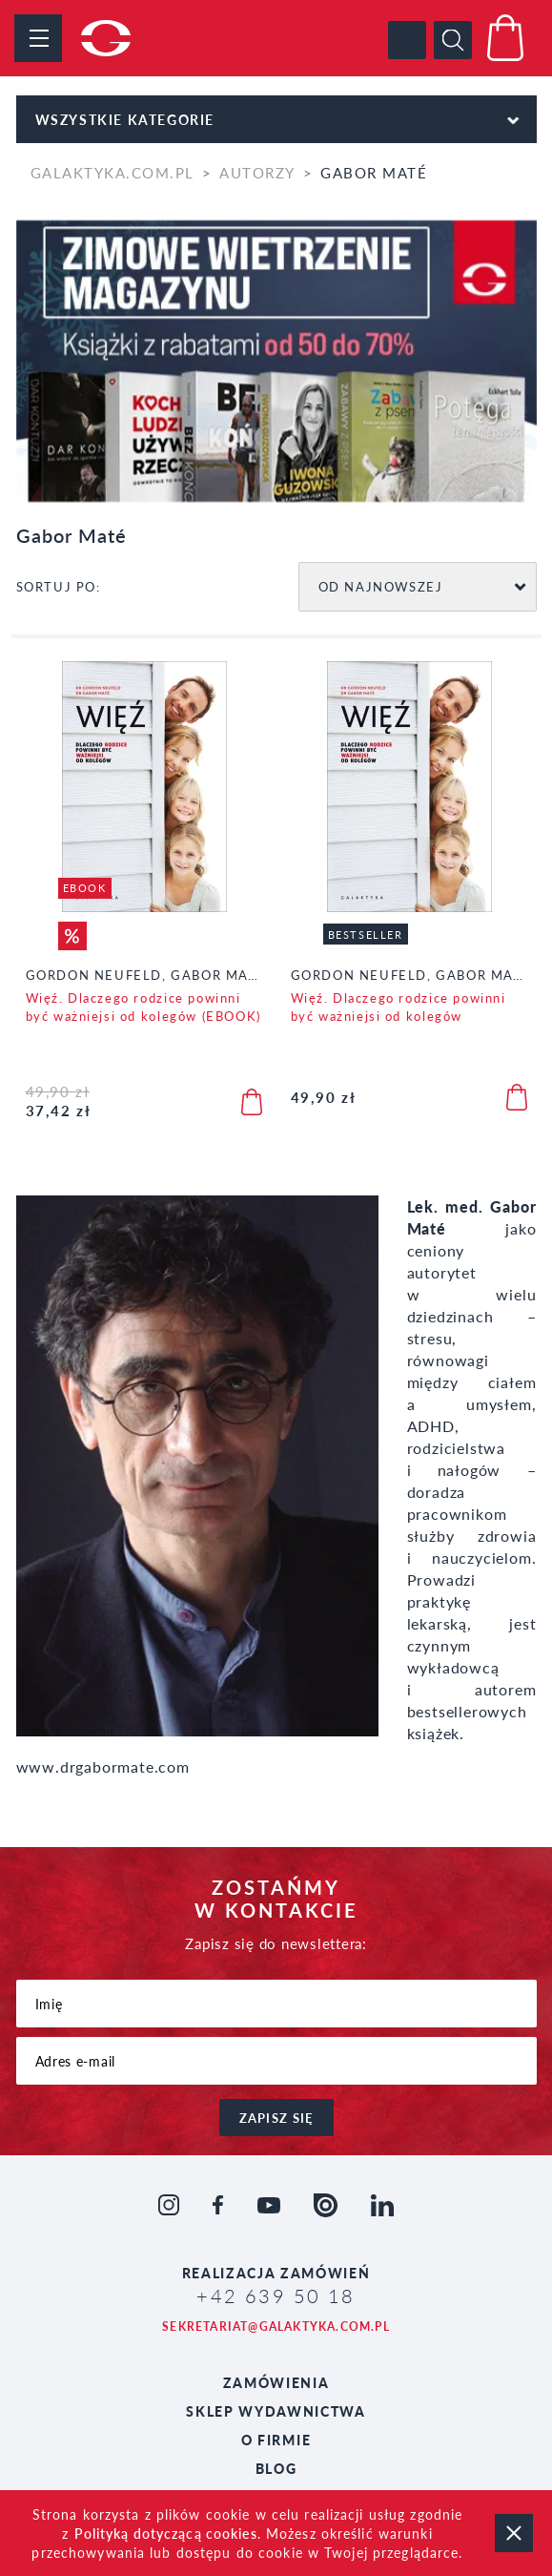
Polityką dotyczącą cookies (165, 2533)
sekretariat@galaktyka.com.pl (276, 2326)
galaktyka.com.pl (112, 172)
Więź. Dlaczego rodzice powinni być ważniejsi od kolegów (398, 1006)
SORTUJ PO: (58, 586)
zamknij (514, 2533)
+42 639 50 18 (275, 2295)
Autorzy (257, 172)
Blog (276, 2468)
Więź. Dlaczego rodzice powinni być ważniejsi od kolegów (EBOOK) (143, 1006)
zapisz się (276, 2118)
